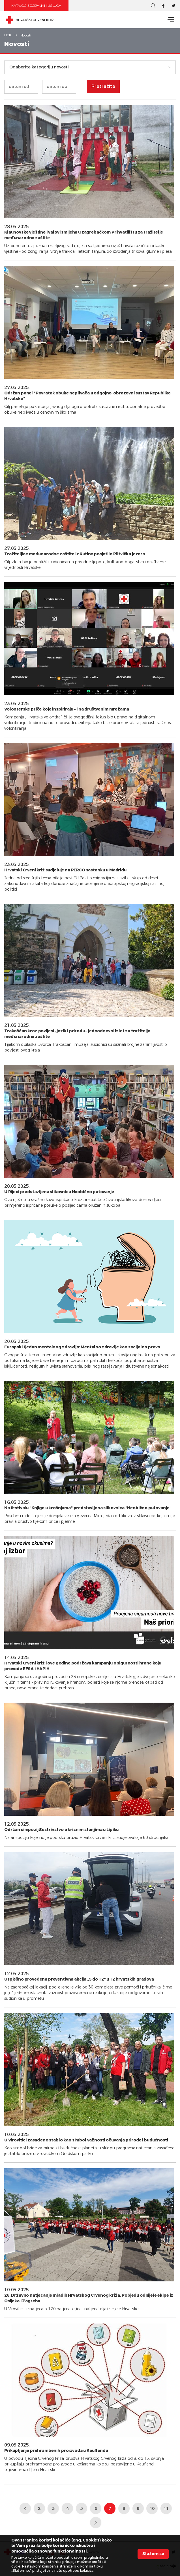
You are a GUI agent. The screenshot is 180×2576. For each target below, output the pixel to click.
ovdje (15, 2566)
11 (166, 2508)
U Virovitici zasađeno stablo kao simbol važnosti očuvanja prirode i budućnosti (86, 2140)
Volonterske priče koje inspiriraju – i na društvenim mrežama (66, 709)
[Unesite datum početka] (21, 87)
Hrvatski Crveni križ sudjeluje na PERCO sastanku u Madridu (65, 870)
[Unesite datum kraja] (59, 87)
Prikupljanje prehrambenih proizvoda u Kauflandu (56, 2450)
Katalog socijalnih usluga (36, 5)
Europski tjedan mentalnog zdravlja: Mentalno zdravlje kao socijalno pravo (82, 1347)
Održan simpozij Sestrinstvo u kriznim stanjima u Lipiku (61, 1829)
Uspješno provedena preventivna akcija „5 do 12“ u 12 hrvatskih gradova (79, 1979)
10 (152, 2508)
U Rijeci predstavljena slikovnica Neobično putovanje (59, 1192)
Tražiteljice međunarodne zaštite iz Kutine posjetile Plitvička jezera (74, 554)
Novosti (25, 35)
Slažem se (153, 2553)
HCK (7, 35)
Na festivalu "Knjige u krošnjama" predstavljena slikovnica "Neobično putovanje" (87, 1508)
